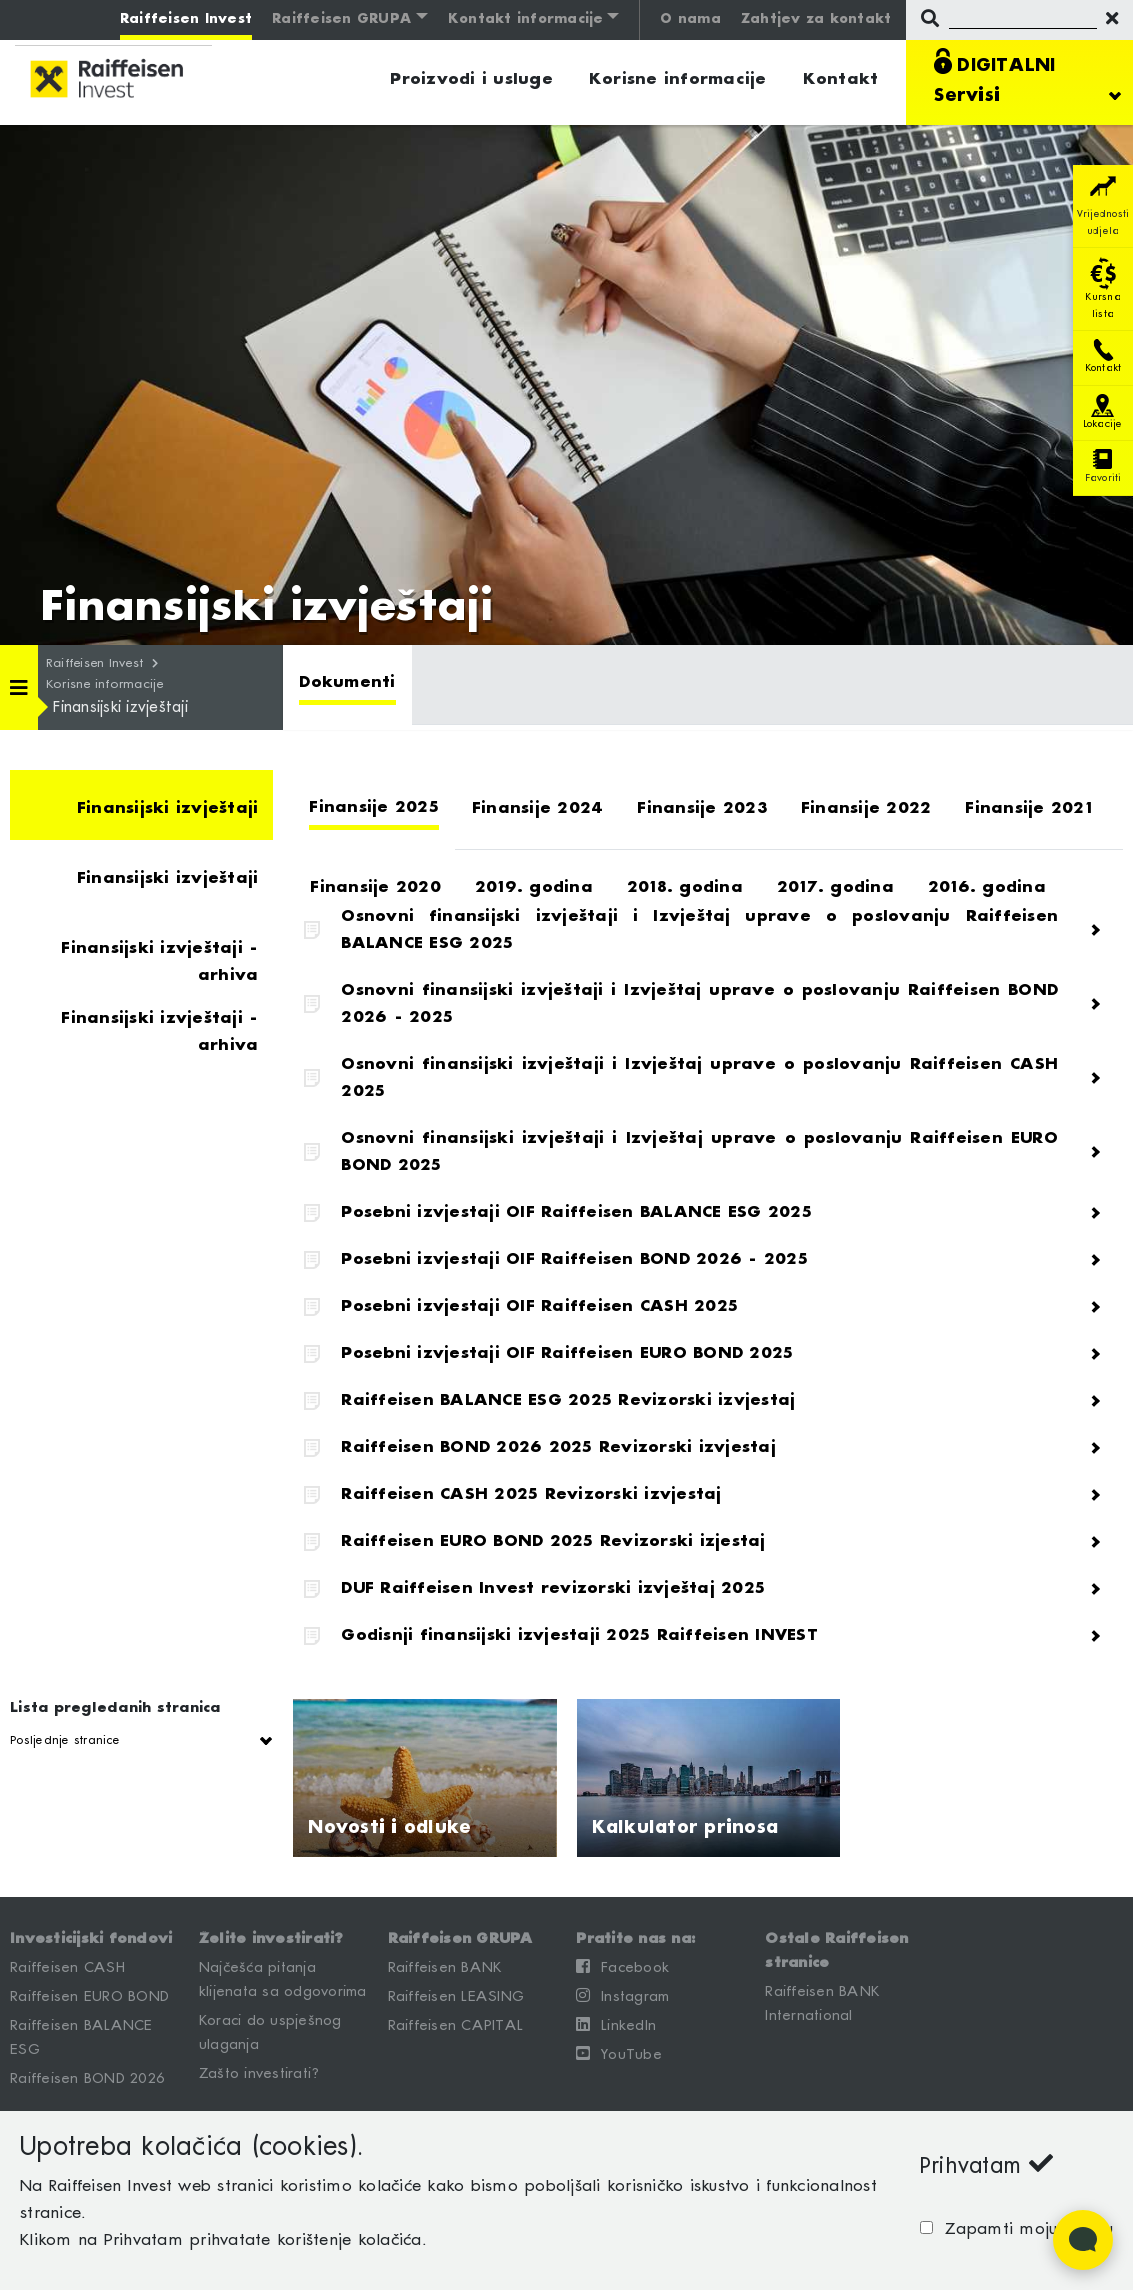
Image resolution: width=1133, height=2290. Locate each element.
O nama (690, 19)
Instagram (622, 1996)
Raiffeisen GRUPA (342, 19)
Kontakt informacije (526, 19)
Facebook (622, 1967)
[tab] (347, 685)
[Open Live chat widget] (1083, 2240)
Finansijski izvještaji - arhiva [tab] (159, 959)
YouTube (619, 2054)
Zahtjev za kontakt (816, 19)
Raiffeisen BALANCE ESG (81, 2038)
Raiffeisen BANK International (822, 2004)
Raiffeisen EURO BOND (89, 1997)
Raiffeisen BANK (445, 1968)
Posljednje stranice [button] (65, 1740)
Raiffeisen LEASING (456, 1997)
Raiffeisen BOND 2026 (87, 2079)
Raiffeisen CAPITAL (456, 2026)
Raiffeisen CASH (67, 1968)
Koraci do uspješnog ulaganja (270, 2033)
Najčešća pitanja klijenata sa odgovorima (283, 1980)
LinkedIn (616, 2025)
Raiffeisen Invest (186, 19)
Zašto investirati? (260, 2074)
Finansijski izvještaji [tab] (168, 808)
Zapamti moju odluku (1023, 2229)
